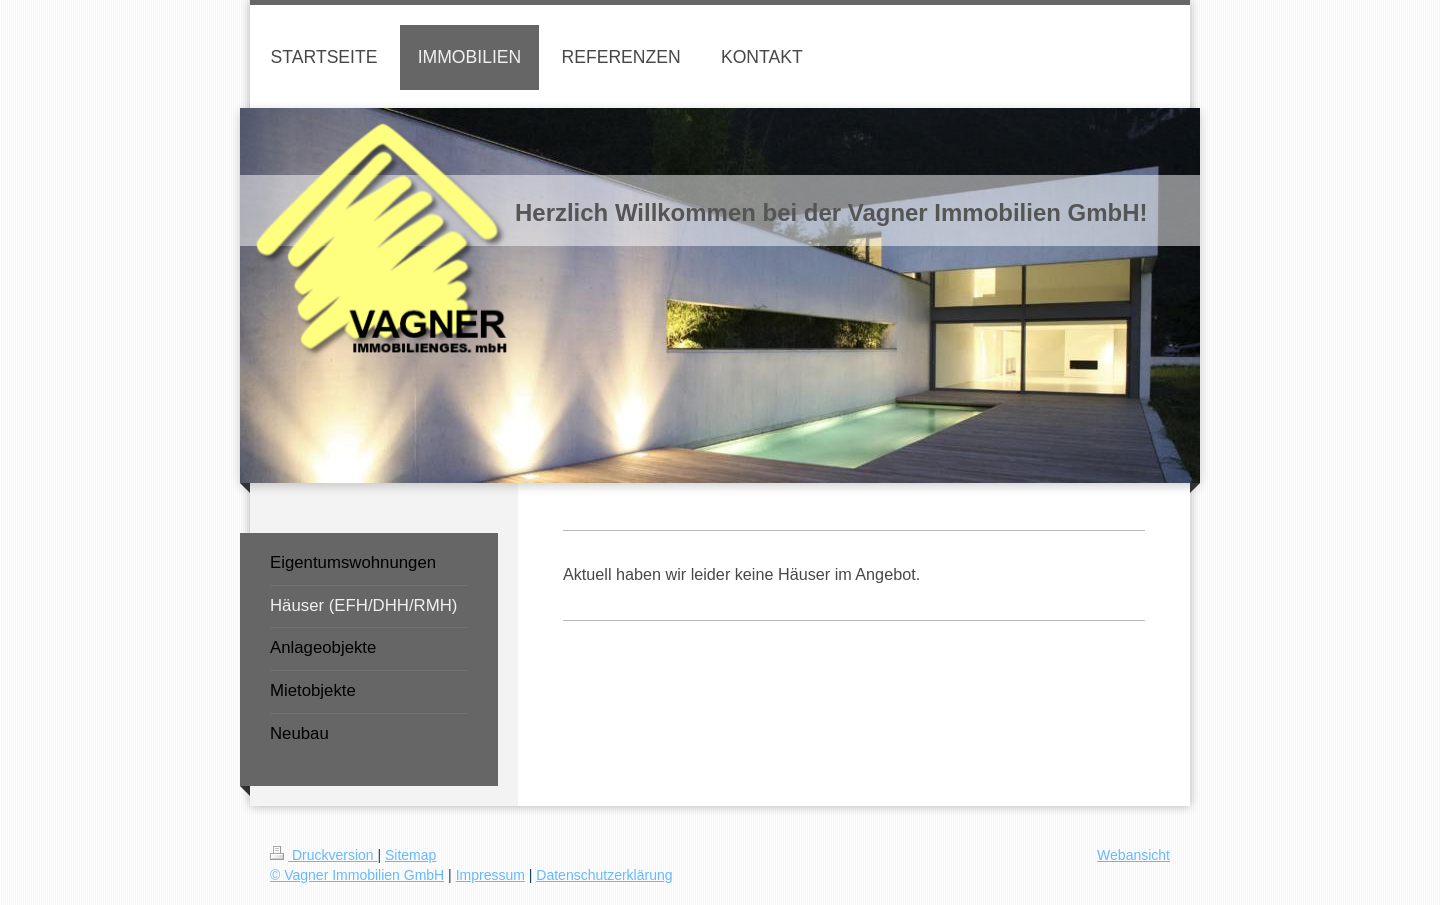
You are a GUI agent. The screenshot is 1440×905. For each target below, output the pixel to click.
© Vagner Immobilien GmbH (357, 875)
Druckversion (323, 855)
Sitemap (410, 855)
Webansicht (1133, 855)
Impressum (490, 875)
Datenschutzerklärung (604, 875)
